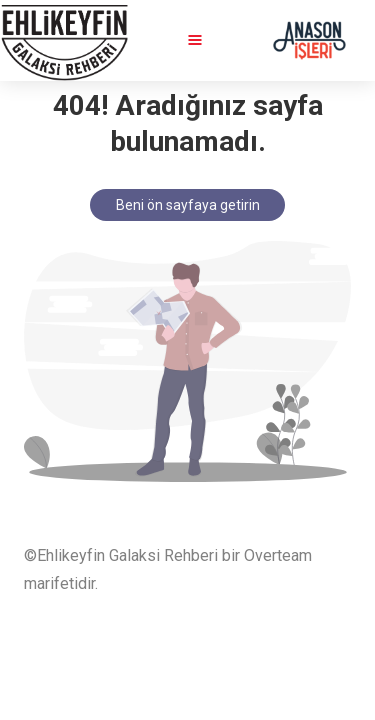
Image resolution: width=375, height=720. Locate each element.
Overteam (278, 555)
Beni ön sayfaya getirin (188, 205)
